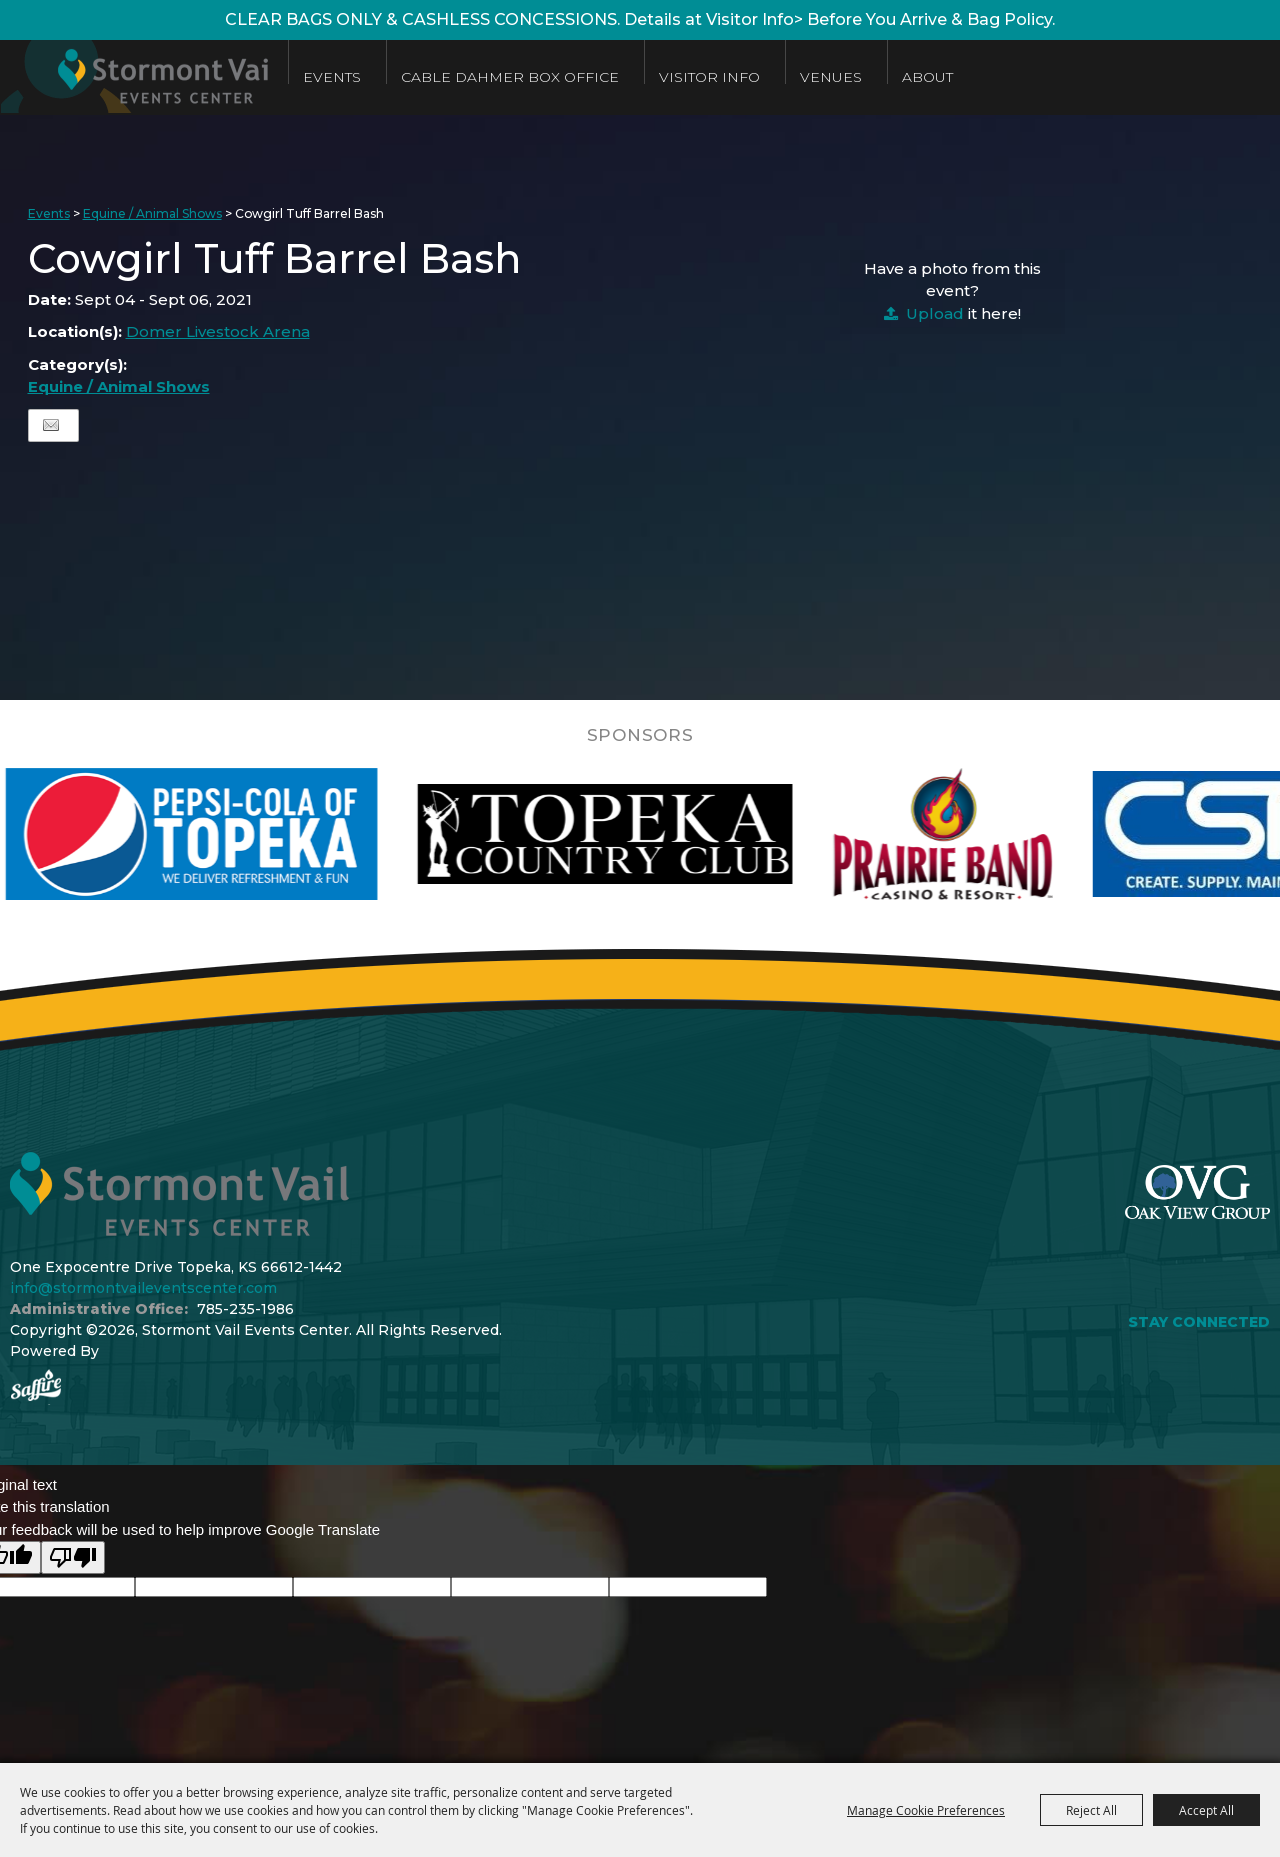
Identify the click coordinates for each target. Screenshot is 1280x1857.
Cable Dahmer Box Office (528, 77)
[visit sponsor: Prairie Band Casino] (1013, 834)
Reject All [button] (1091, 1810)
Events (350, 77)
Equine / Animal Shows (152, 213)
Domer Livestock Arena (218, 331)
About (945, 77)
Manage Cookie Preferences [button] (926, 1810)
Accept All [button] (1206, 1810)
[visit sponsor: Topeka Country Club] (675, 834)
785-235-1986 (245, 1309)
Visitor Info (727, 77)
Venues (849, 77)
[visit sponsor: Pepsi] (262, 834)
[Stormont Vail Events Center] (143, 77)
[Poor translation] (73, 1557)
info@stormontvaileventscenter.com (143, 1288)
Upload (935, 313)
